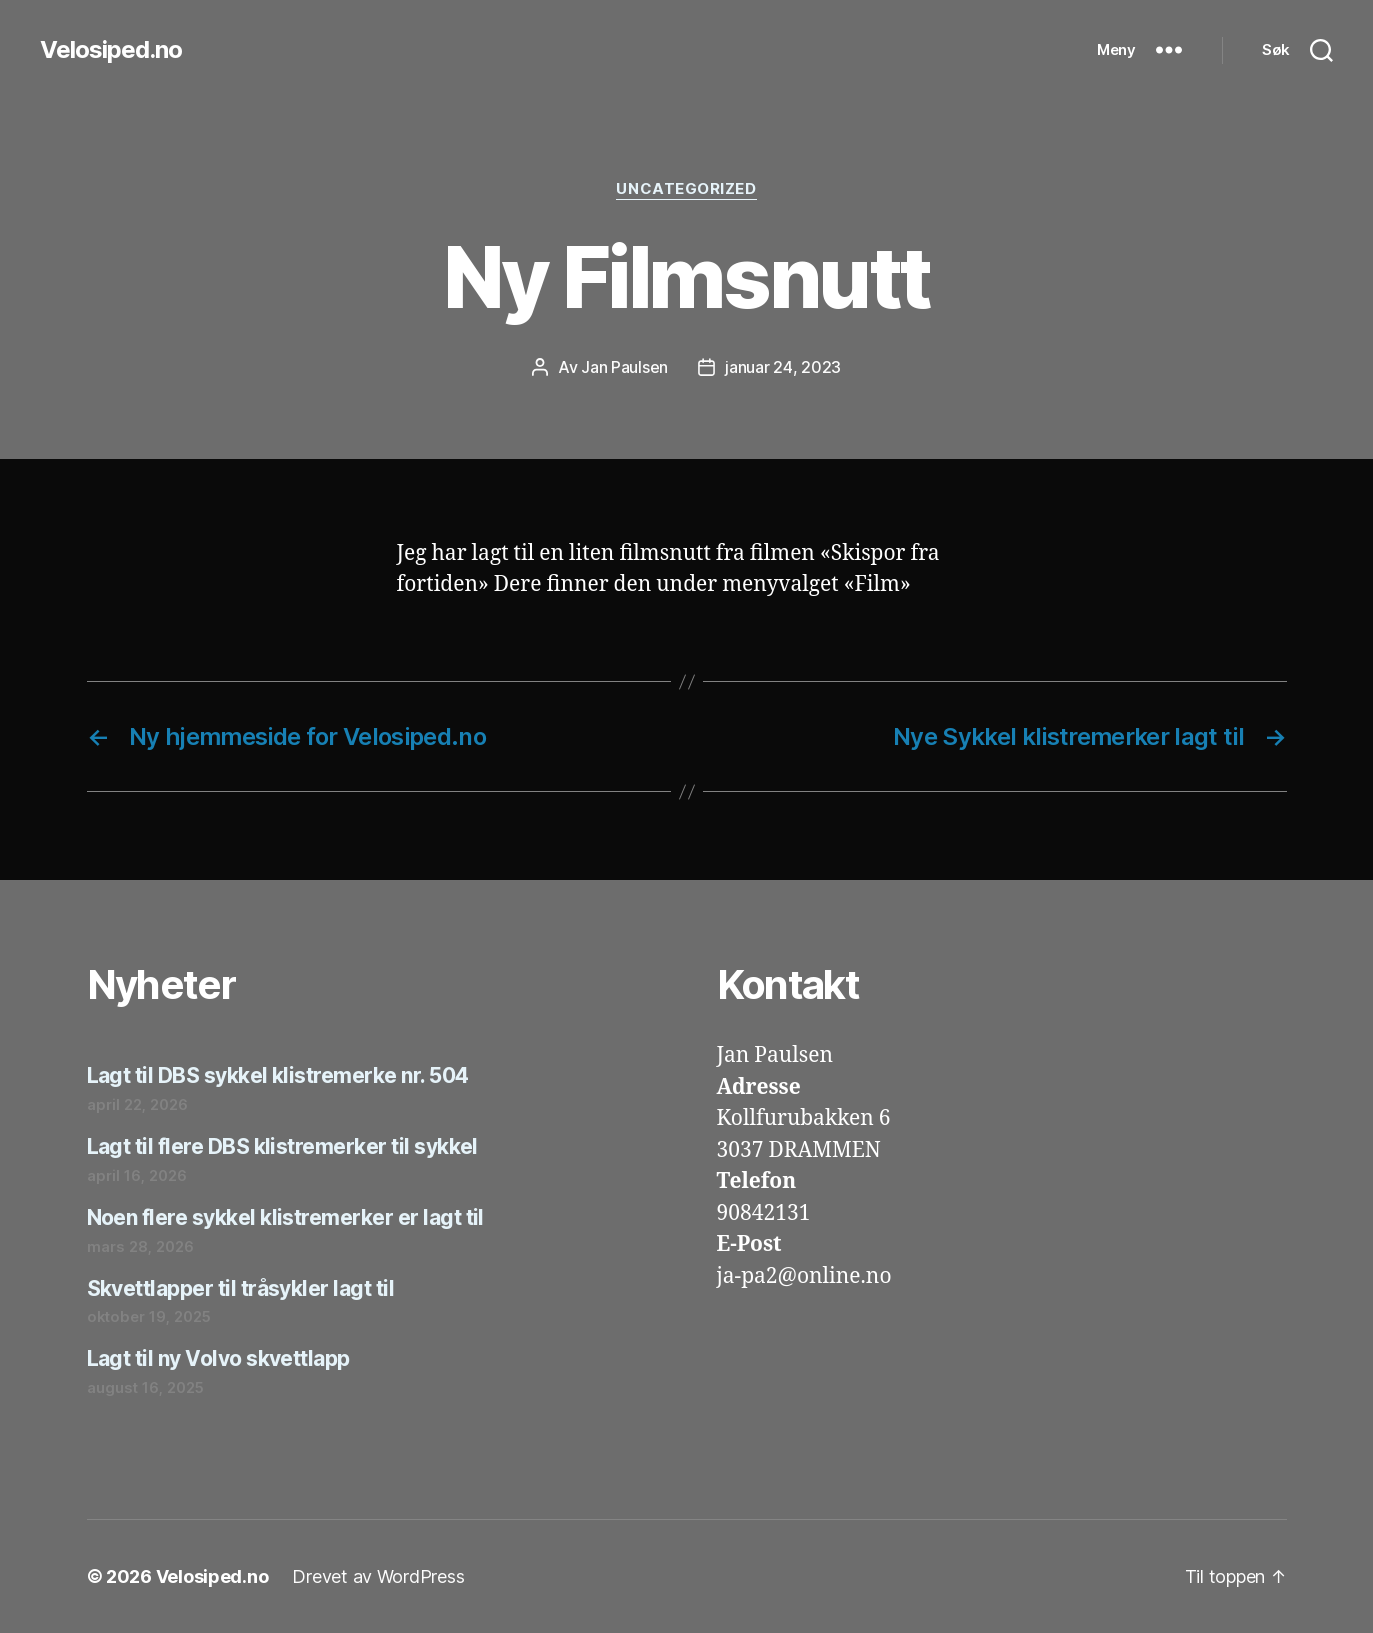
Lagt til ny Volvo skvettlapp (218, 1358)
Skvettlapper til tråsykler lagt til (241, 1288)
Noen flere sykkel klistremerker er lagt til (285, 1217)
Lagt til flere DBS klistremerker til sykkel (282, 1146)
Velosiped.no (111, 50)
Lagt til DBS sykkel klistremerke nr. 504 (278, 1075)
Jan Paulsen (624, 367)
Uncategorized (686, 189)
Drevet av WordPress (378, 1576)
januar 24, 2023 (783, 367)
